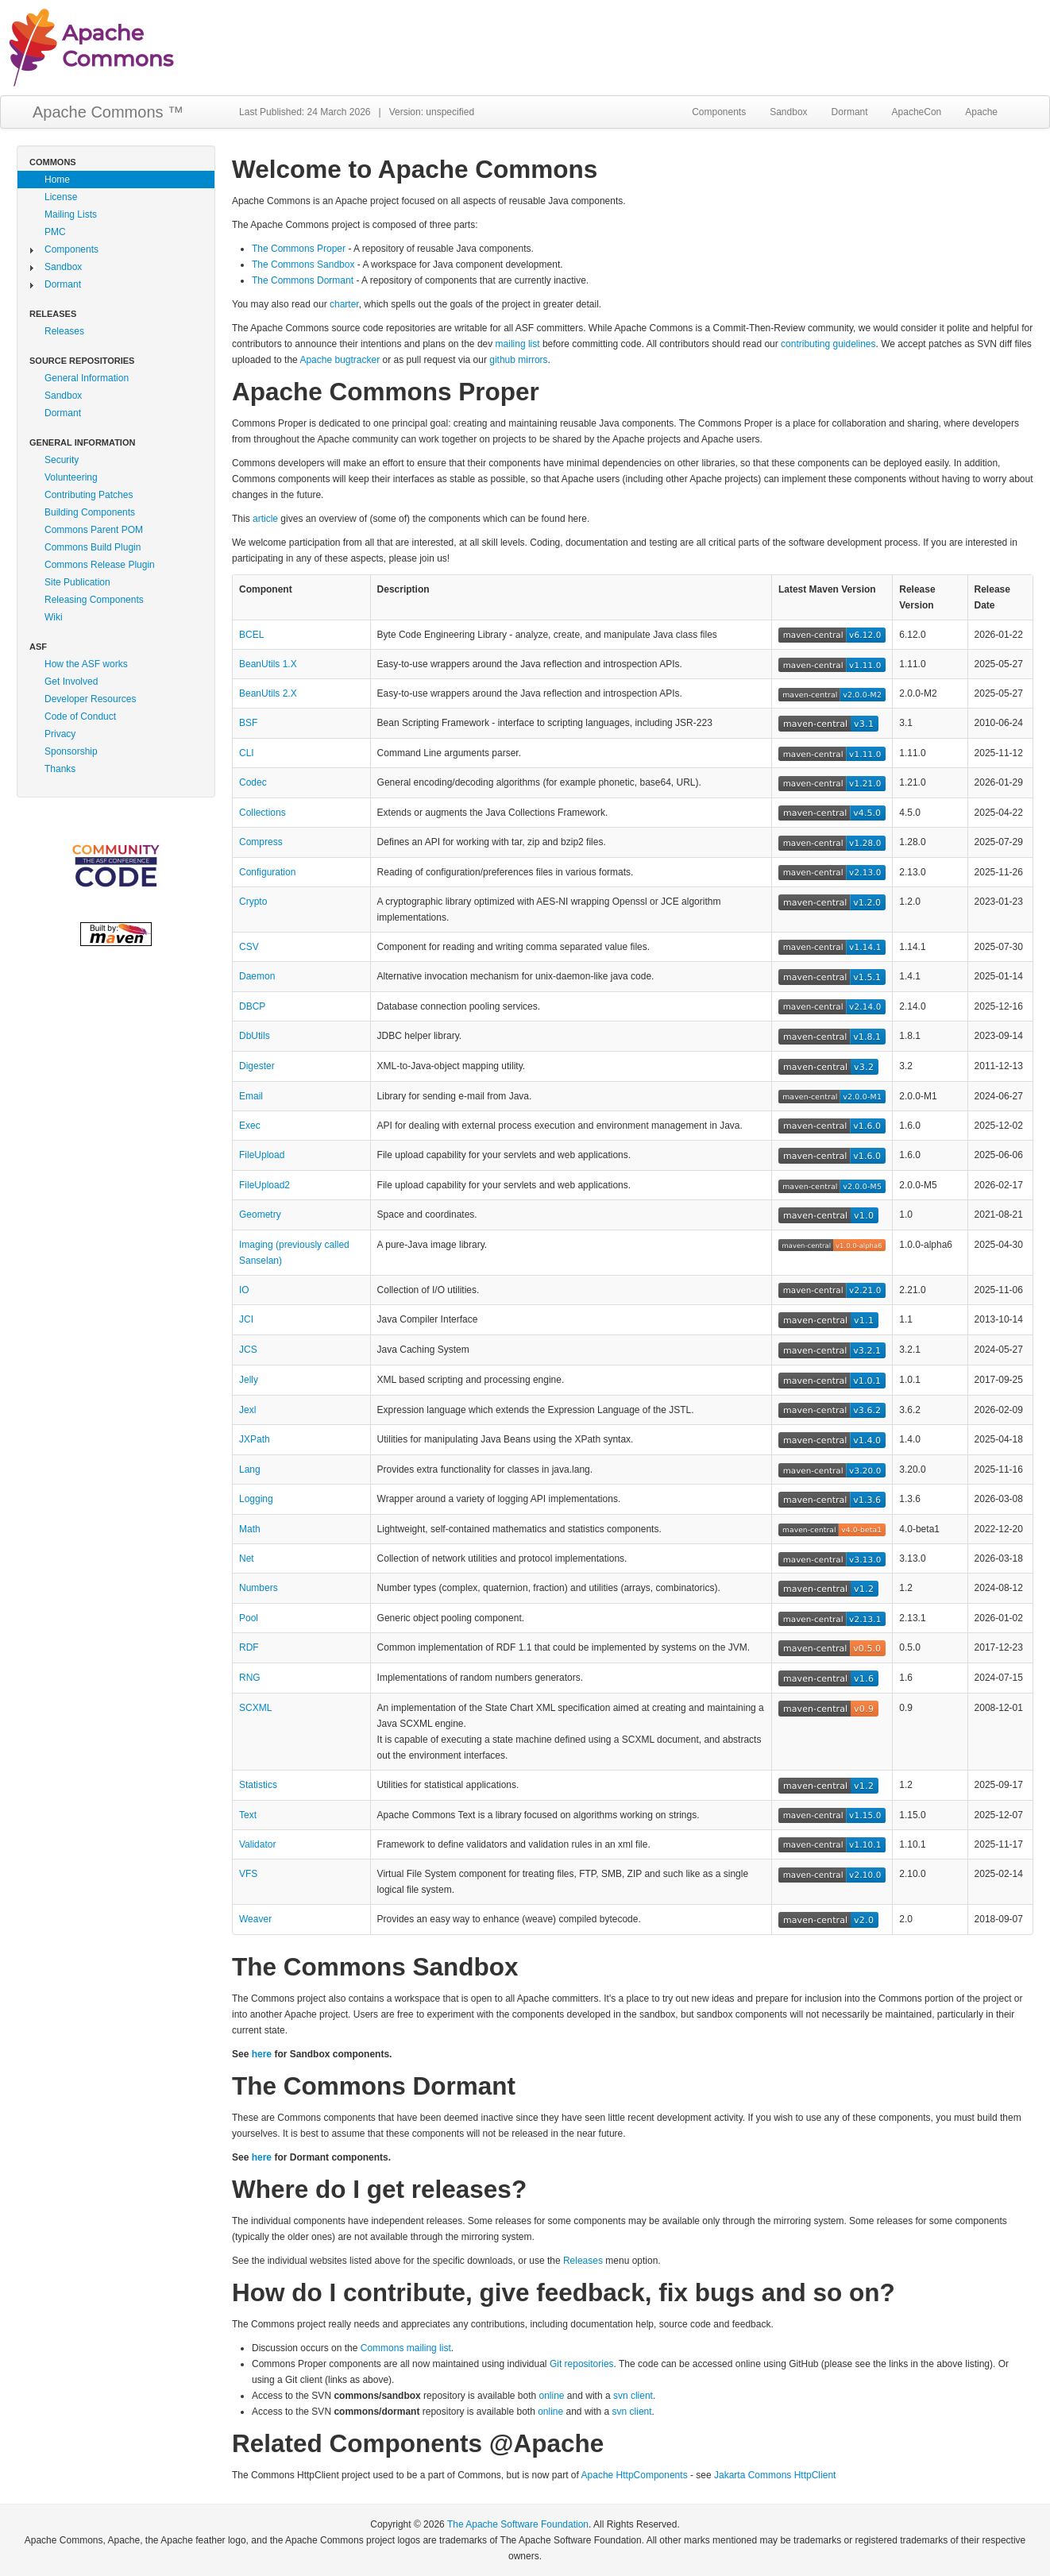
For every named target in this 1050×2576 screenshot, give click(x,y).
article (265, 518)
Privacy (59, 734)
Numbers (258, 1587)
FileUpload (261, 1155)
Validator (257, 1844)
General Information (86, 378)
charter (344, 304)
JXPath (254, 1439)
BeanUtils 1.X (268, 664)
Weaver (255, 1919)
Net (246, 1558)
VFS (248, 1873)
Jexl (247, 1409)
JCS (248, 1349)
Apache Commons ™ (108, 112)
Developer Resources (90, 699)
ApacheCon (917, 112)
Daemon (257, 976)
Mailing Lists (70, 214)
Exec (250, 1125)
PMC (55, 232)
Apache (981, 112)
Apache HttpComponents (634, 2475)
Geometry (260, 1214)
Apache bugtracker (339, 359)
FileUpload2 (264, 1185)
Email (251, 1096)
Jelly (248, 1379)
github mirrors (518, 359)
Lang (250, 1469)
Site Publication (77, 582)
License (60, 197)
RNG (250, 1677)
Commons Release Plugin (99, 564)
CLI (246, 753)
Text (248, 1815)
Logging (256, 1498)
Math (250, 1529)
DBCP (252, 1006)
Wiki (53, 617)
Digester (257, 1066)
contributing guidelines (828, 344)
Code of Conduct (80, 716)
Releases (64, 331)
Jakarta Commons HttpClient (775, 2475)
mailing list (518, 344)
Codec (253, 782)
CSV (249, 946)
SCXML (255, 1707)
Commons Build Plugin (92, 547)
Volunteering (71, 477)
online (552, 2395)
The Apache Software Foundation (518, 2524)
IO (244, 1290)
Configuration (267, 872)
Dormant (850, 112)
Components (719, 112)
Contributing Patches (88, 494)
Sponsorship (71, 751)
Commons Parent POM (93, 529)
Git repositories (582, 2363)
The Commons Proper (298, 248)
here (262, 2054)
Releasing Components (94, 599)
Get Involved (71, 681)
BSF (248, 722)
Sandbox (788, 112)
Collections (262, 812)
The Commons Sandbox (303, 264)
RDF (249, 1647)
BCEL (251, 634)
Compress (261, 842)
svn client (633, 2395)
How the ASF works (86, 664)
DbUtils (254, 1035)
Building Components (89, 512)
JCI (246, 1319)
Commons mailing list (406, 2348)
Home (57, 179)
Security (61, 459)
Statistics (258, 1784)
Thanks (59, 768)
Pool (248, 1618)
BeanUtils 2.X (268, 693)
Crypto (253, 901)
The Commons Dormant (302, 280)
